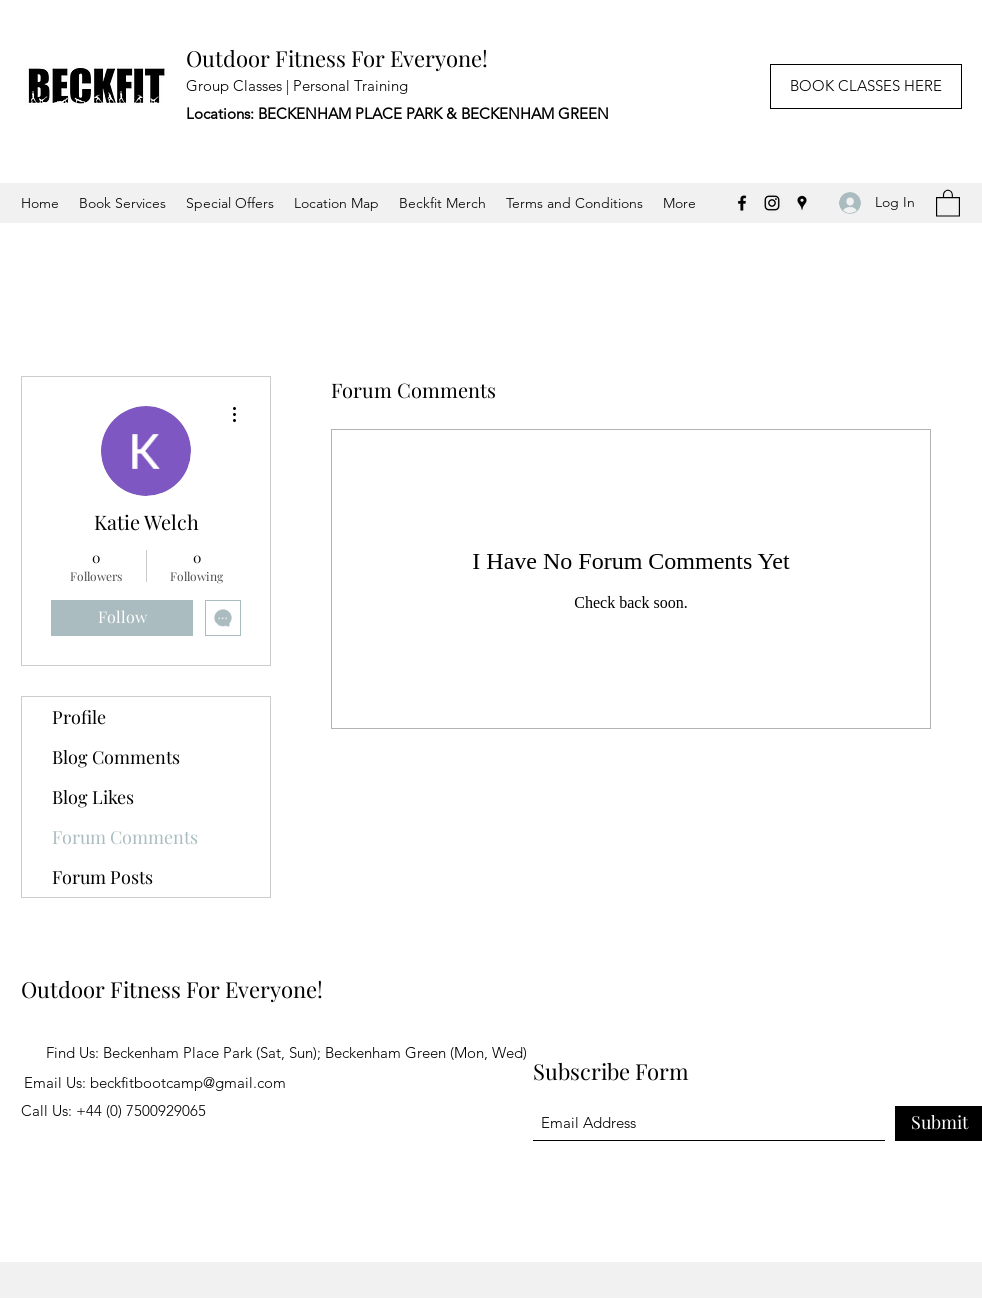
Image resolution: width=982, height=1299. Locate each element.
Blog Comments (116, 757)
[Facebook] (742, 203)
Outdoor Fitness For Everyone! (337, 58)
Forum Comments (125, 837)
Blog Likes (93, 797)
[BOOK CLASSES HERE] (866, 86)
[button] (948, 202)
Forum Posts (102, 877)
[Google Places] (802, 203)
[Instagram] (772, 203)
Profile (79, 717)
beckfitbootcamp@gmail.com (188, 1082)
